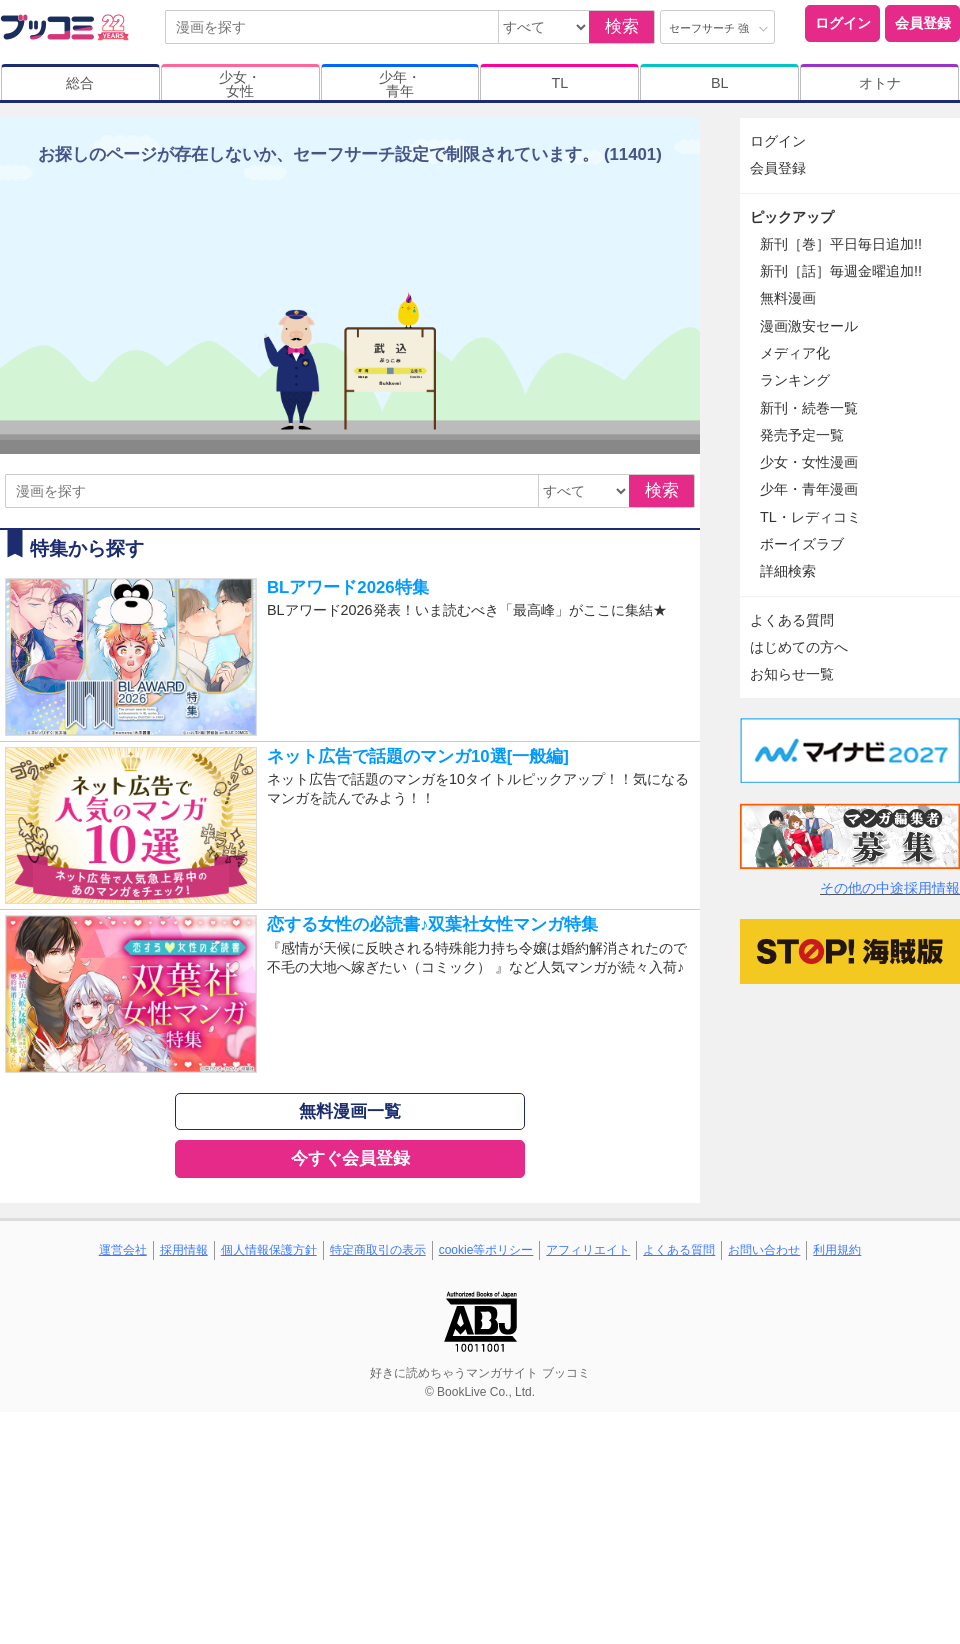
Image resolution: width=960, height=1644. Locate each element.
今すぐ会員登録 (350, 1158)
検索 (622, 26)
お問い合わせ (764, 1250)
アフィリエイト (588, 1250)
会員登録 (923, 23)
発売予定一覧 (802, 435)
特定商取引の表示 (378, 1250)
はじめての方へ (799, 647)
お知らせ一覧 (792, 674)
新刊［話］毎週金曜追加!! (841, 271)
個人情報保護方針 (269, 1250)
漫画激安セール (809, 326)
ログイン (843, 23)
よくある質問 (792, 620)
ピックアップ (792, 217)
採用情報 (184, 1250)
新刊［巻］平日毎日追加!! (841, 244)
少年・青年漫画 (809, 489)
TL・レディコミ (810, 517)
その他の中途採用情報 (890, 888)
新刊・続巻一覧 (809, 408)
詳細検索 (788, 571)
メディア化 (795, 353)
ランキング (795, 380)
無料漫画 (788, 298)
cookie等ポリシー (486, 1250)
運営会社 (123, 1250)
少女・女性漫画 (809, 462)
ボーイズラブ (802, 544)
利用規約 (837, 1250)
